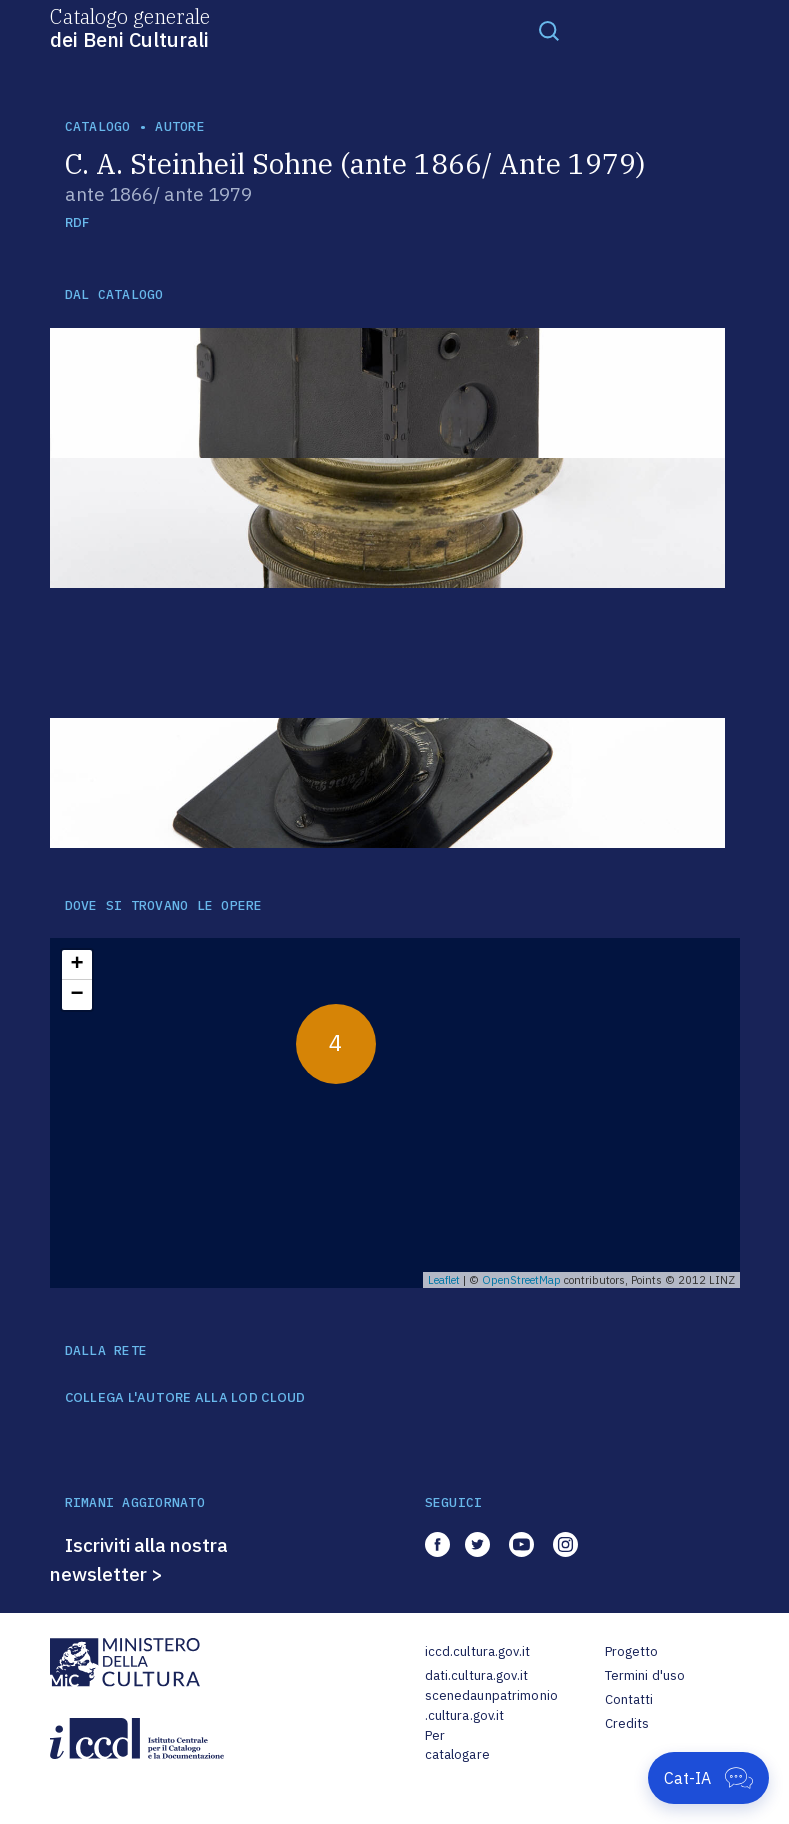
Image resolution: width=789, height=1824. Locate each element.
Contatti (629, 1699)
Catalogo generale (130, 27)
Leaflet (444, 1280)
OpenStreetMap (521, 1280)
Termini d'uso (645, 1675)
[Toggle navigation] (549, 30)
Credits (627, 1723)
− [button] (76, 995)
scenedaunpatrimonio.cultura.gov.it (491, 1705)
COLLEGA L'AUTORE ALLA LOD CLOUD (185, 1398)
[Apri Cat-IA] (708, 1778)
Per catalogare (457, 1745)
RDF (77, 222)
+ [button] (76, 965)
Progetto (632, 1651)
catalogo (98, 126)
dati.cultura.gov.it (476, 1675)
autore (180, 126)
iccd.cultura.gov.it (477, 1651)
